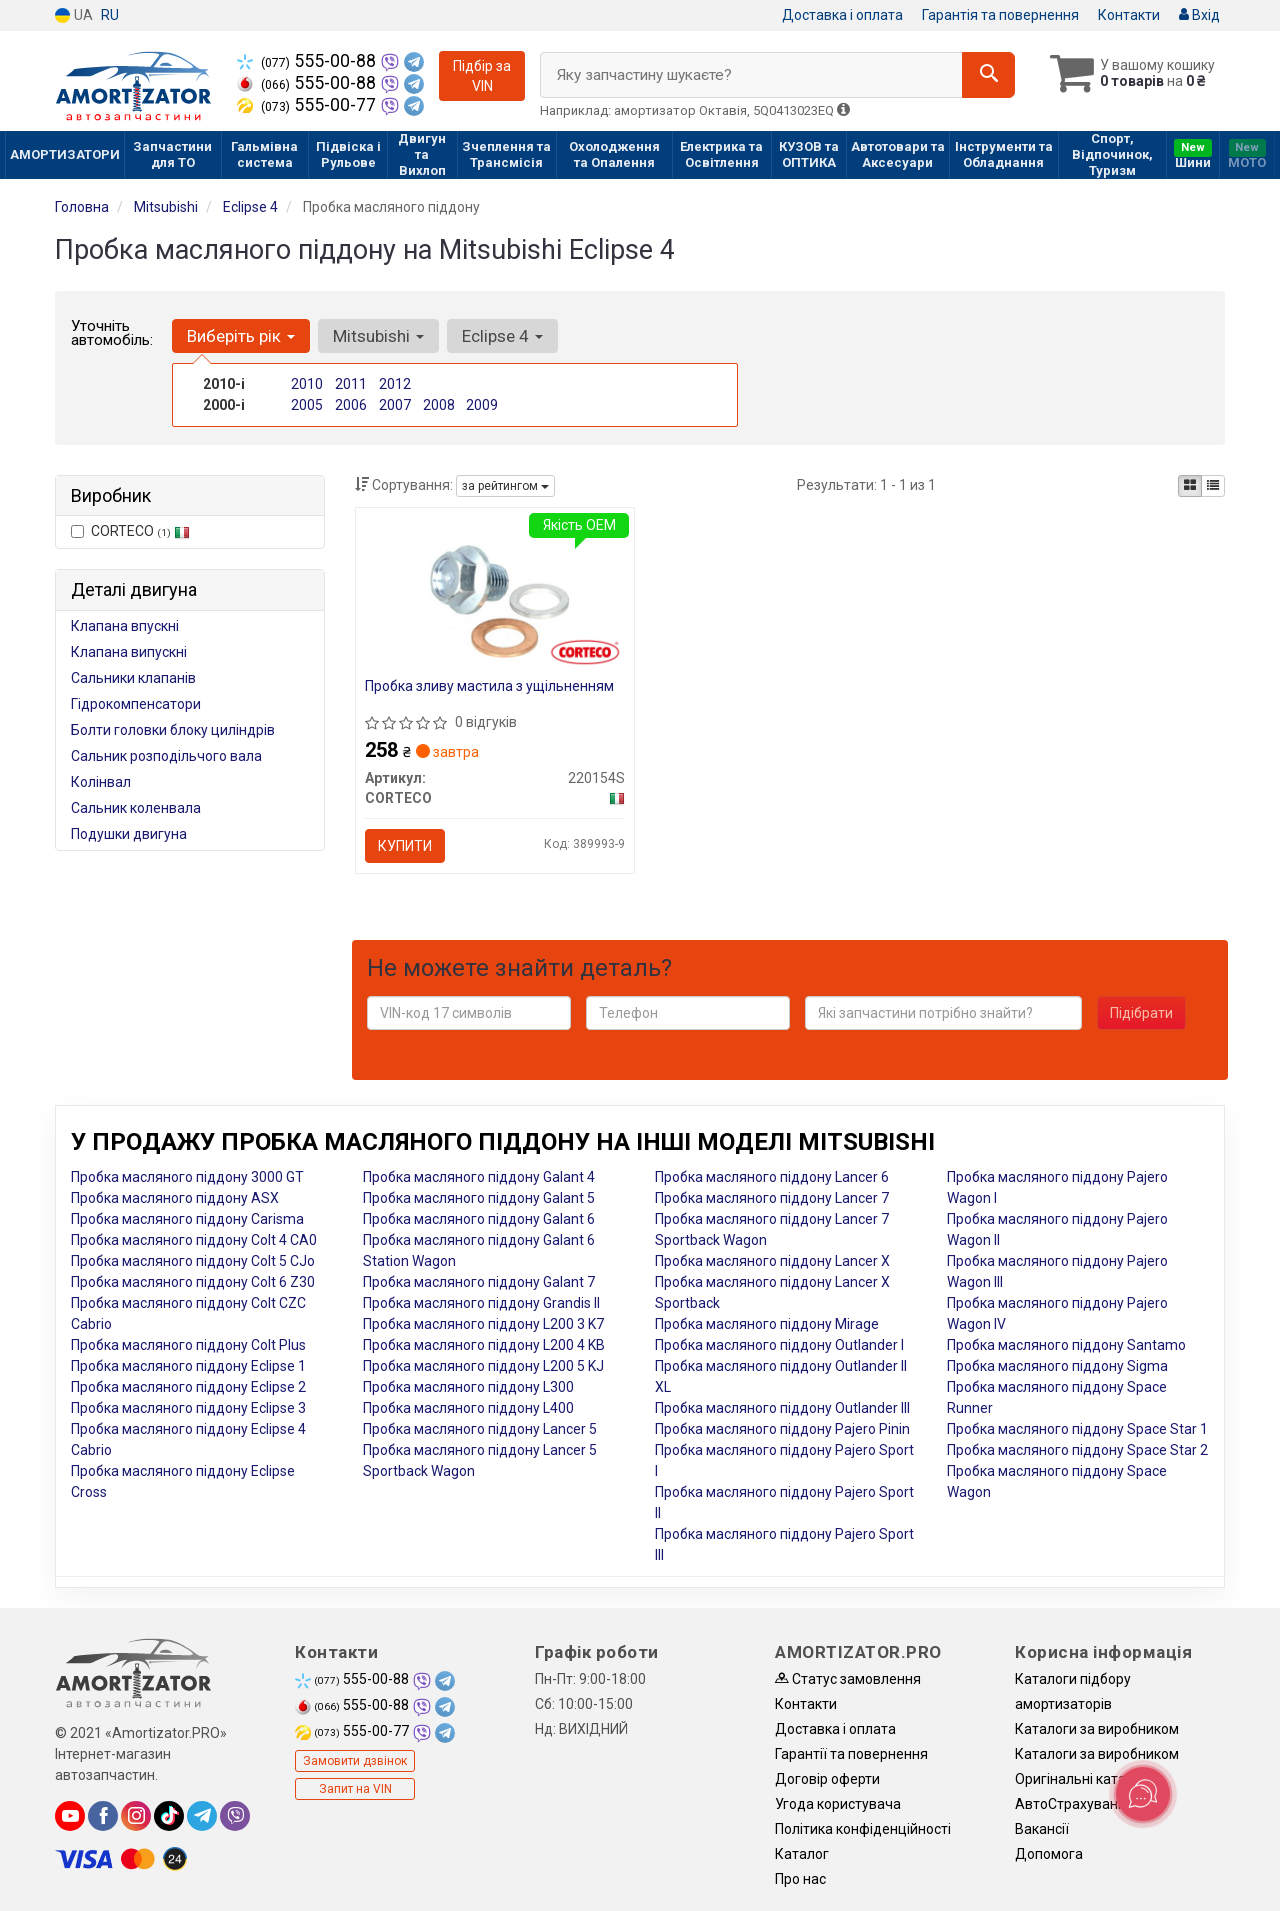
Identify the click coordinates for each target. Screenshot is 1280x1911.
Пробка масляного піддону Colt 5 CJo (193, 1261)
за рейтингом (505, 486)
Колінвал (101, 782)
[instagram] (136, 1816)
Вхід (1199, 15)
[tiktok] (169, 1816)
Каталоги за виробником (1097, 1729)
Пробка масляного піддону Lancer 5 (480, 1429)
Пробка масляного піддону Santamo (1066, 1345)
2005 (307, 405)
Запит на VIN (355, 1789)
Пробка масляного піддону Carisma (187, 1219)
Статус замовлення (848, 1679)
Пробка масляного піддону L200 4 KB (484, 1345)
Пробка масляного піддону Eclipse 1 (188, 1366)
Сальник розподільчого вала (166, 756)
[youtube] (70, 1816)
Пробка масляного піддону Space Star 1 (1077, 1429)
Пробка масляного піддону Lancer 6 (772, 1177)
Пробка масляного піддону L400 (468, 1408)
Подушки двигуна (129, 834)
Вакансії (1042, 1829)
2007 (395, 405)
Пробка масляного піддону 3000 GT (187, 1177)
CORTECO (130, 531)
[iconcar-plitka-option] (1190, 486)
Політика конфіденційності (863, 1829)
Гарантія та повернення (1000, 15)
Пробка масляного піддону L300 (468, 1387)
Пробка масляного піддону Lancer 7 (772, 1198)
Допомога (1049, 1854)
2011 (351, 384)
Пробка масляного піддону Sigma (1057, 1366)
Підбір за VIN (482, 76)
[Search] (988, 75)
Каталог (802, 1854)
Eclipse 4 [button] (502, 336)
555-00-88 (308, 61)
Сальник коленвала (136, 808)
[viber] (235, 1816)
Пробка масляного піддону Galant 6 (479, 1219)
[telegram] (202, 1816)
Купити (406, 846)
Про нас (800, 1879)
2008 (439, 405)
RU (110, 15)
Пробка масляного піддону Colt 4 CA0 (194, 1240)
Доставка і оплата (842, 15)
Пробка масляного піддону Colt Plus (188, 1345)
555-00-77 (308, 105)
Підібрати (1141, 1013)
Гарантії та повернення (851, 1754)
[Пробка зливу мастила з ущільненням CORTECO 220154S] (495, 594)
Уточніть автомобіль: (112, 333)
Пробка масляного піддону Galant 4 (479, 1177)
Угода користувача (838, 1804)
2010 (307, 384)
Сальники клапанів (133, 678)
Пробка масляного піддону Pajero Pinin (782, 1429)
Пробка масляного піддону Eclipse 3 (188, 1408)
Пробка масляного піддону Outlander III (782, 1408)
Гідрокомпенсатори (136, 704)
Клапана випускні (129, 652)
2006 (351, 405)
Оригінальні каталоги (1085, 1779)
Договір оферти (827, 1779)
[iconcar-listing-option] (1213, 486)
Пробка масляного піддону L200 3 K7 (483, 1324)
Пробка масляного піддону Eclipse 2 (188, 1387)
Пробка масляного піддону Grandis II (481, 1303)
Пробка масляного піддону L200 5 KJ (483, 1366)
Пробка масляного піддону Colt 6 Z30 (193, 1282)
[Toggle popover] (1143, 1794)
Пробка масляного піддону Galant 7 (479, 1282)
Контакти (1129, 15)
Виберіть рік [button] (241, 336)
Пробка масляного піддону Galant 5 (479, 1198)
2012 (395, 384)
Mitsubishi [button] (378, 336)
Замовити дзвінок (355, 1761)
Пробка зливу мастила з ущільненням (490, 686)
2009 (482, 405)
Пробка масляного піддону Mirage (767, 1324)
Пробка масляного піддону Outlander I (779, 1345)
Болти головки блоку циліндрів (173, 730)
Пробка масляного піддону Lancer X (772, 1261)
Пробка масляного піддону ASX (175, 1198)
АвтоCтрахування (1074, 1804)
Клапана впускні (125, 626)
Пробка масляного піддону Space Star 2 (1077, 1450)
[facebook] (103, 1816)
